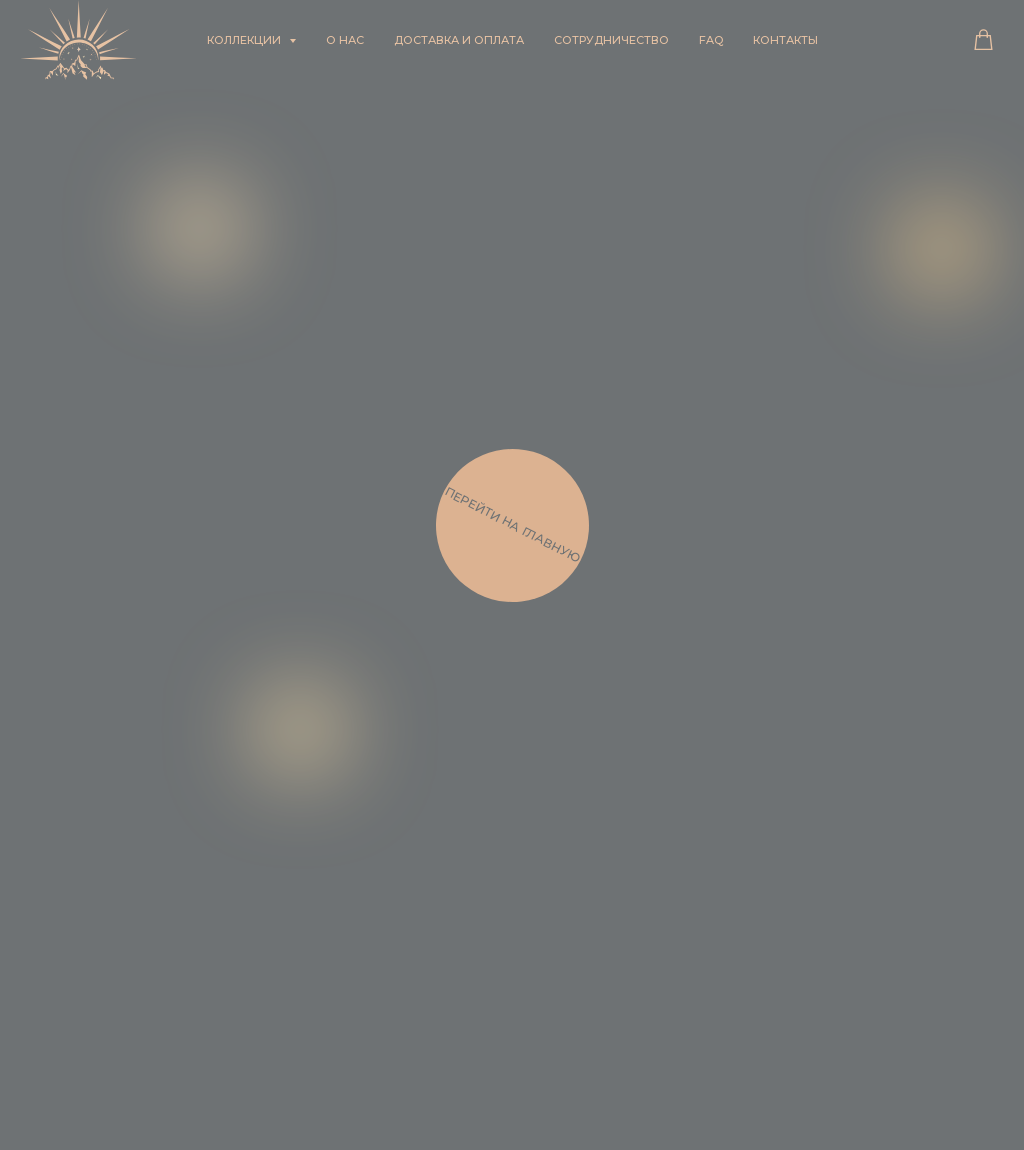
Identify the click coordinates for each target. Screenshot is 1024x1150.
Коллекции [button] (245, 40)
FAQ (711, 40)
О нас (345, 40)
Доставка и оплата (459, 40)
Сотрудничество (611, 40)
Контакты (785, 40)
